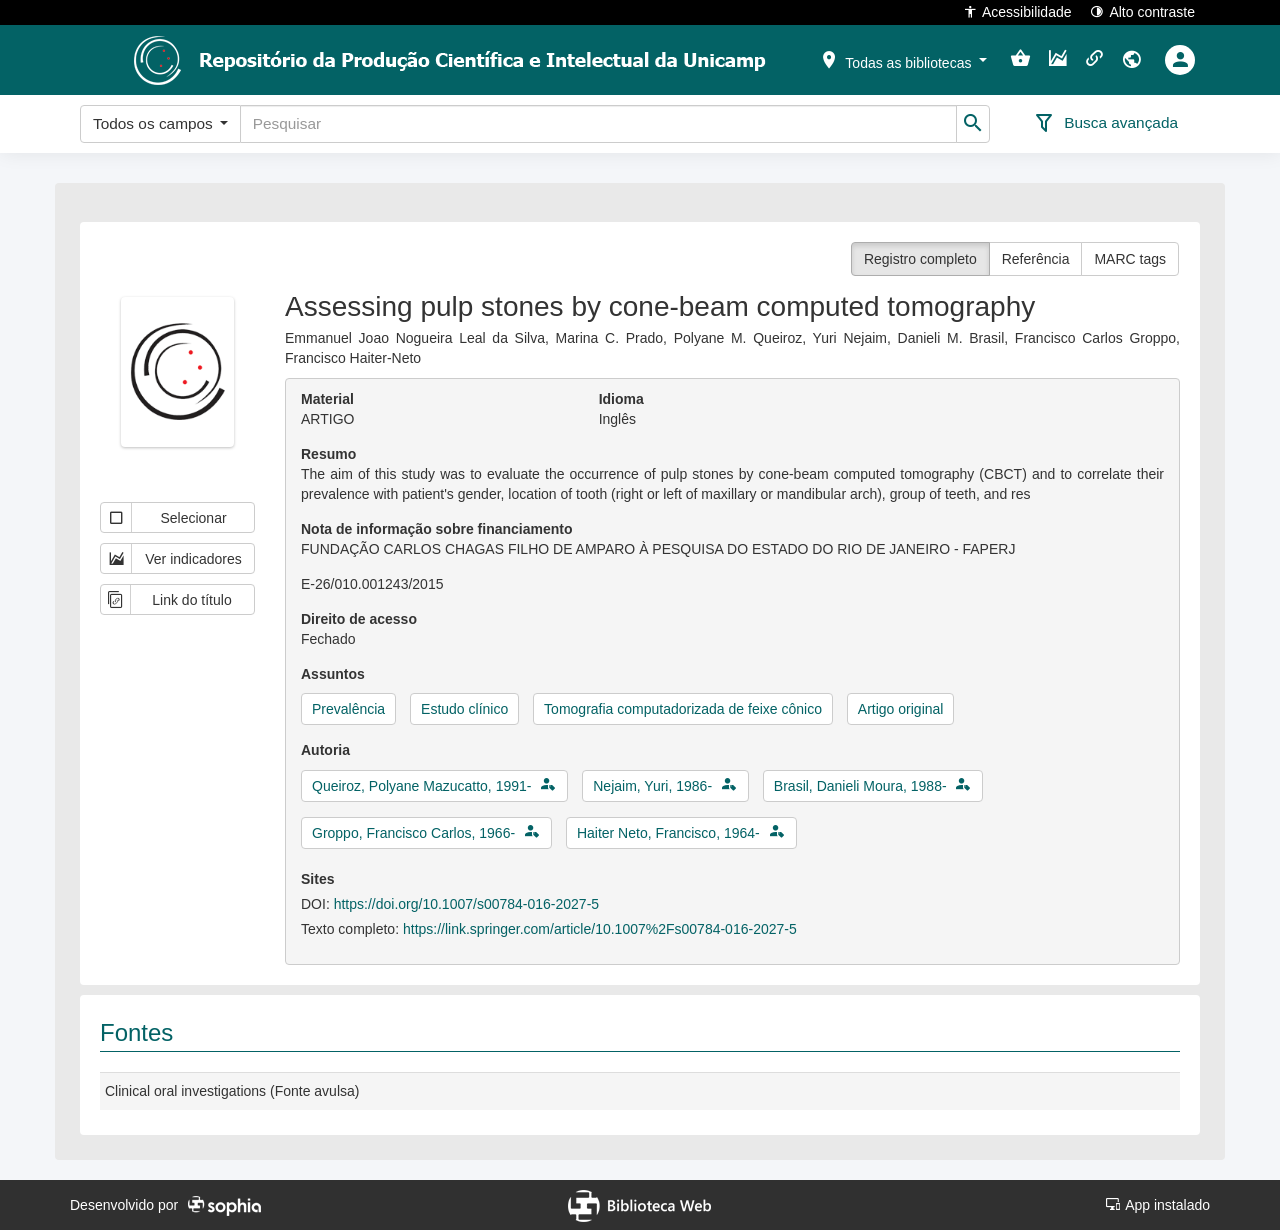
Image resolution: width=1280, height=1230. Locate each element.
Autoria (325, 750)
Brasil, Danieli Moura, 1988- (860, 786)
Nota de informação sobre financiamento (437, 529)
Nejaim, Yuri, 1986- (652, 786)
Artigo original (901, 709)
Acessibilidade (1017, 11)
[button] (903, 59)
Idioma (621, 399)
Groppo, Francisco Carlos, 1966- (413, 833)
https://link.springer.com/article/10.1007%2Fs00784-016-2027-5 (600, 929)
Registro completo (920, 259)
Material (327, 399)
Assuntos (333, 674)
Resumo (328, 454)
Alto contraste (1142, 11)
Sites (317, 879)
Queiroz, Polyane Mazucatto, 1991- (421, 786)
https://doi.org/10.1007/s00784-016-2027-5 (466, 904)
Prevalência (348, 709)
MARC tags (1130, 259)
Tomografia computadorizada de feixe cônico (683, 709)
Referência (1036, 259)
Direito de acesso (359, 619)
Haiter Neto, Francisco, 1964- (668, 833)
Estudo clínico (464, 709)
